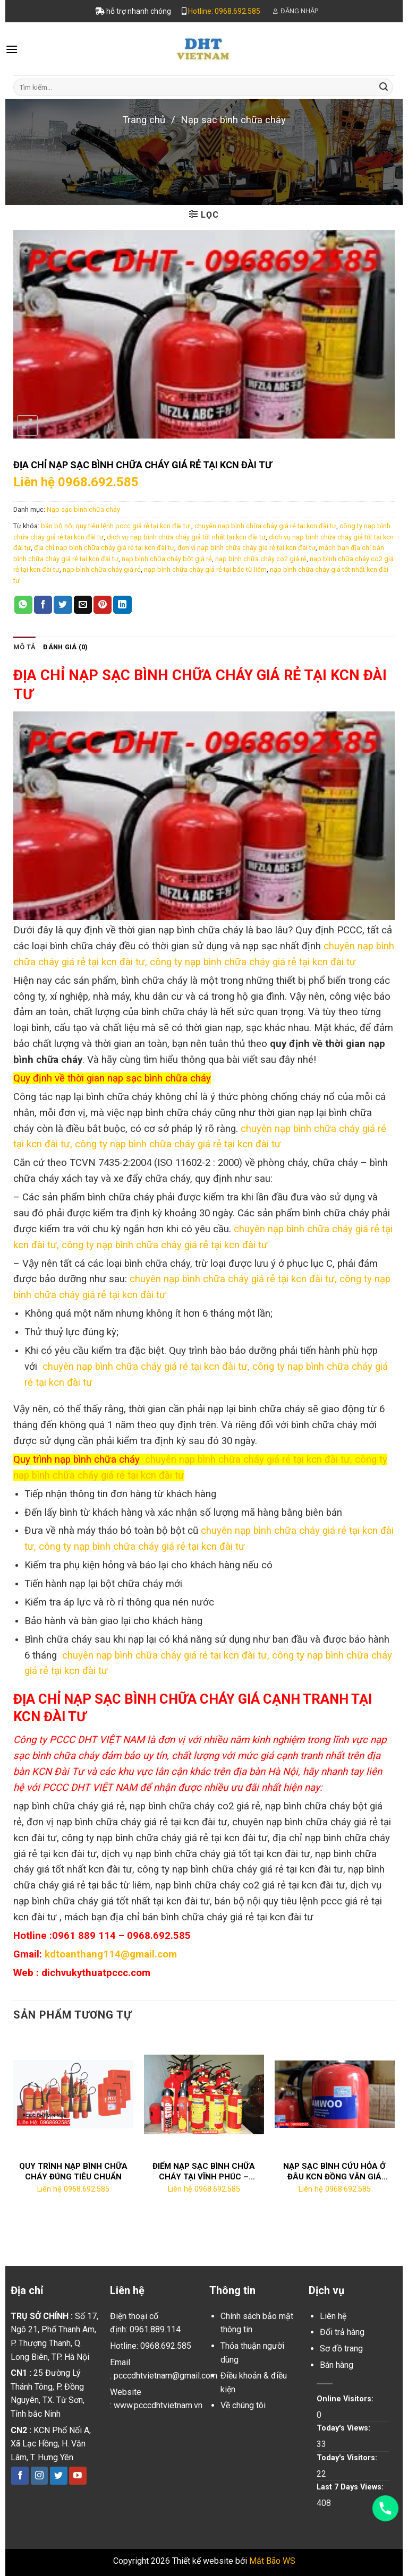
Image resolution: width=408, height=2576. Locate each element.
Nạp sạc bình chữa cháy (233, 119)
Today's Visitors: (348, 2457)
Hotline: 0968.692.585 (224, 11)
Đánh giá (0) (65, 647)
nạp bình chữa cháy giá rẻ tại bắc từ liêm (205, 569)
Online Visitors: (346, 2398)
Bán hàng (336, 2365)
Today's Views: (344, 2428)
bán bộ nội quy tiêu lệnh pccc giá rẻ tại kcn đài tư (116, 526)
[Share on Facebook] (43, 605)
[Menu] (11, 49)
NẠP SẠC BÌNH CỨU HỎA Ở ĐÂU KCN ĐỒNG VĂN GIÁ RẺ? (334, 2171)
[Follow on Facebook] (20, 2476)
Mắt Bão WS (272, 2561)
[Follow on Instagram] (39, 2476)
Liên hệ (333, 2316)
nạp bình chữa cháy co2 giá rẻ (261, 559)
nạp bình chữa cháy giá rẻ (102, 569)
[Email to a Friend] (83, 605)
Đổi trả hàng (342, 2332)
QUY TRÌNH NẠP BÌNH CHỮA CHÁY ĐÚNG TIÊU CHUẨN (73, 2171)
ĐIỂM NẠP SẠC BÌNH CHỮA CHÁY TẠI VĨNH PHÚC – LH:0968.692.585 (203, 2171)
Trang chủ (143, 119)
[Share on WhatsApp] (23, 605)
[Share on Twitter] (63, 605)
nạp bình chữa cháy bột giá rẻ (167, 559)
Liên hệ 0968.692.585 (76, 482)
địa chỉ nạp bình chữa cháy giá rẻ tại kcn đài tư (104, 548)
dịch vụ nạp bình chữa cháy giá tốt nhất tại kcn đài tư (186, 537)
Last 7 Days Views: (351, 2487)
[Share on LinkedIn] (122, 605)
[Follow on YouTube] (78, 2476)
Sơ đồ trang (341, 2348)
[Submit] (384, 87)
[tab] (24, 647)
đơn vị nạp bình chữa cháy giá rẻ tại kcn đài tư (246, 548)
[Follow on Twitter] (58, 2476)
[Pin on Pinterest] (103, 605)
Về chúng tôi (243, 2405)
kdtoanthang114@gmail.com (111, 1954)
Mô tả (24, 647)
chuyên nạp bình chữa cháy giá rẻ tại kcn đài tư (265, 526)
